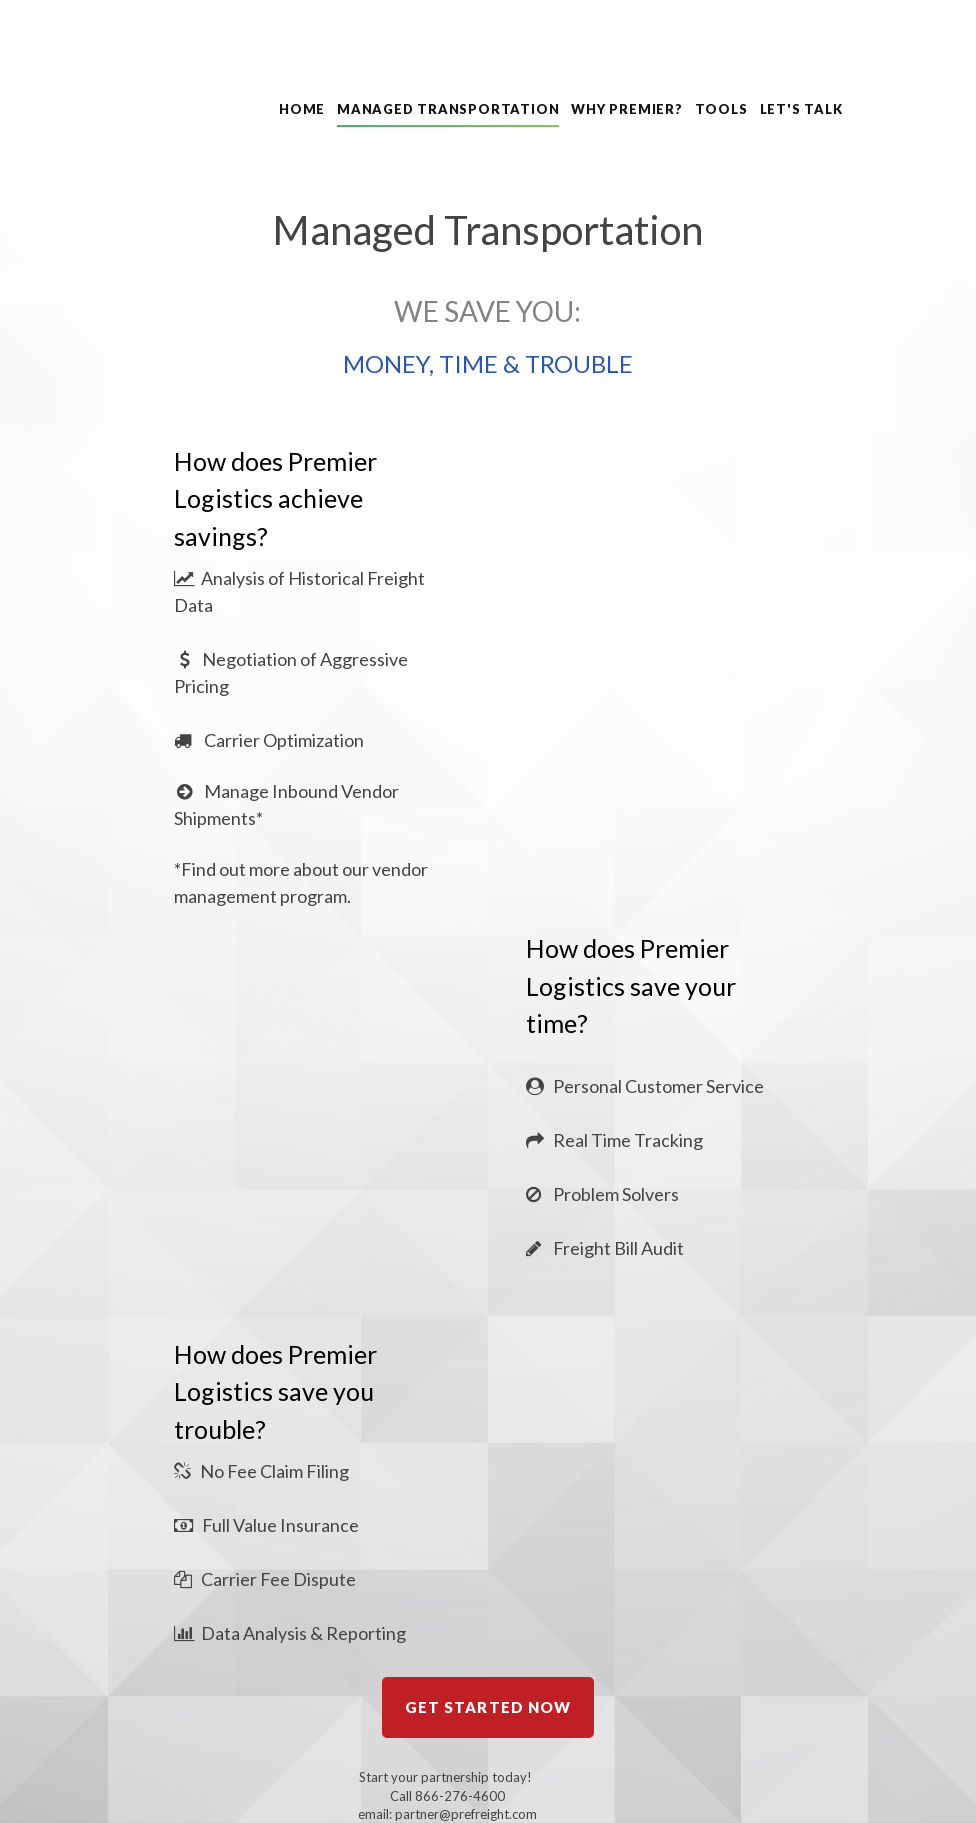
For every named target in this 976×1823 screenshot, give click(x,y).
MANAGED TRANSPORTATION (448, 109)
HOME (302, 109)
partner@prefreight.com (466, 1814)
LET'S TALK (801, 109)
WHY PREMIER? (626, 109)
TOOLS (721, 109)
